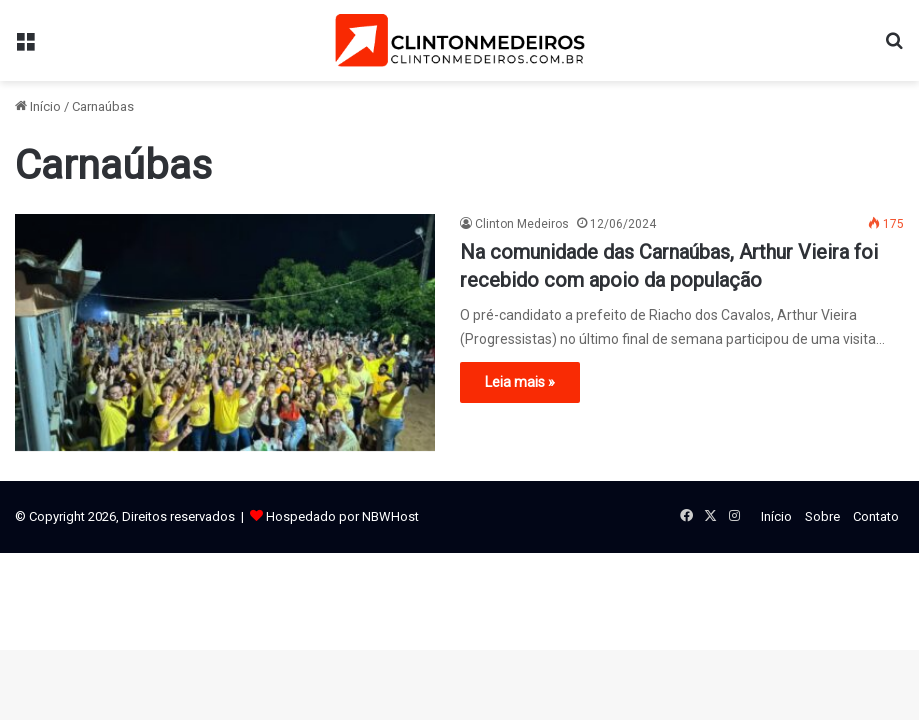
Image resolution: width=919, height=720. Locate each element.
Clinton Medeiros (522, 224)
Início (38, 106)
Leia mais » (520, 382)
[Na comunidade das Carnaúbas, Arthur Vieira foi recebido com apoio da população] (225, 332)
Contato (876, 516)
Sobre (822, 516)
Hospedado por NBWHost (342, 516)
